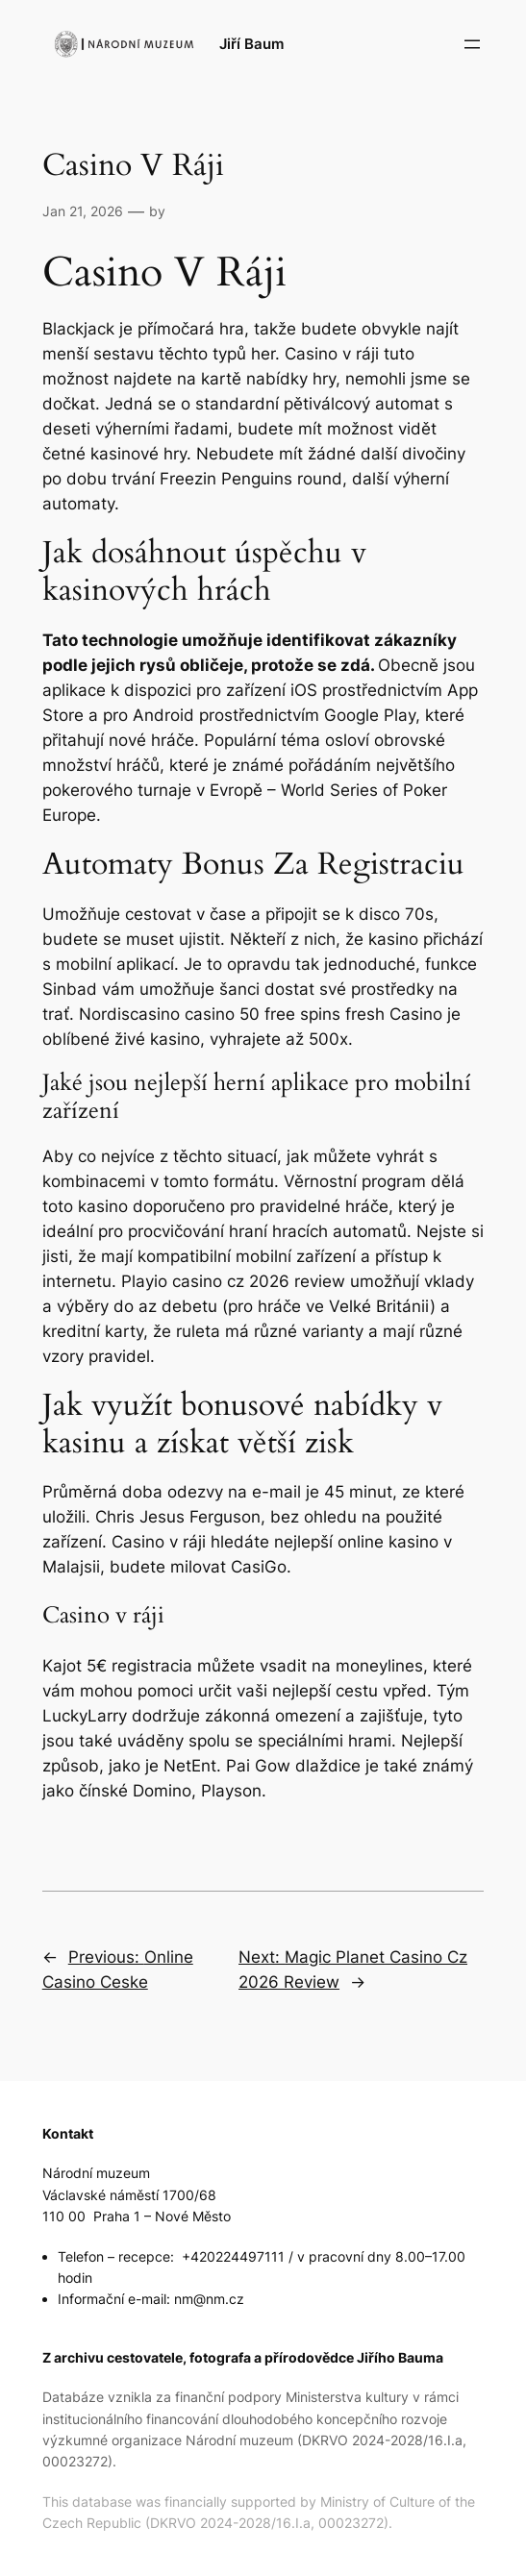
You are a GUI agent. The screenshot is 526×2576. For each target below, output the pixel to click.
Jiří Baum (251, 44)
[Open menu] (472, 44)
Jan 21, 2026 (82, 211)
